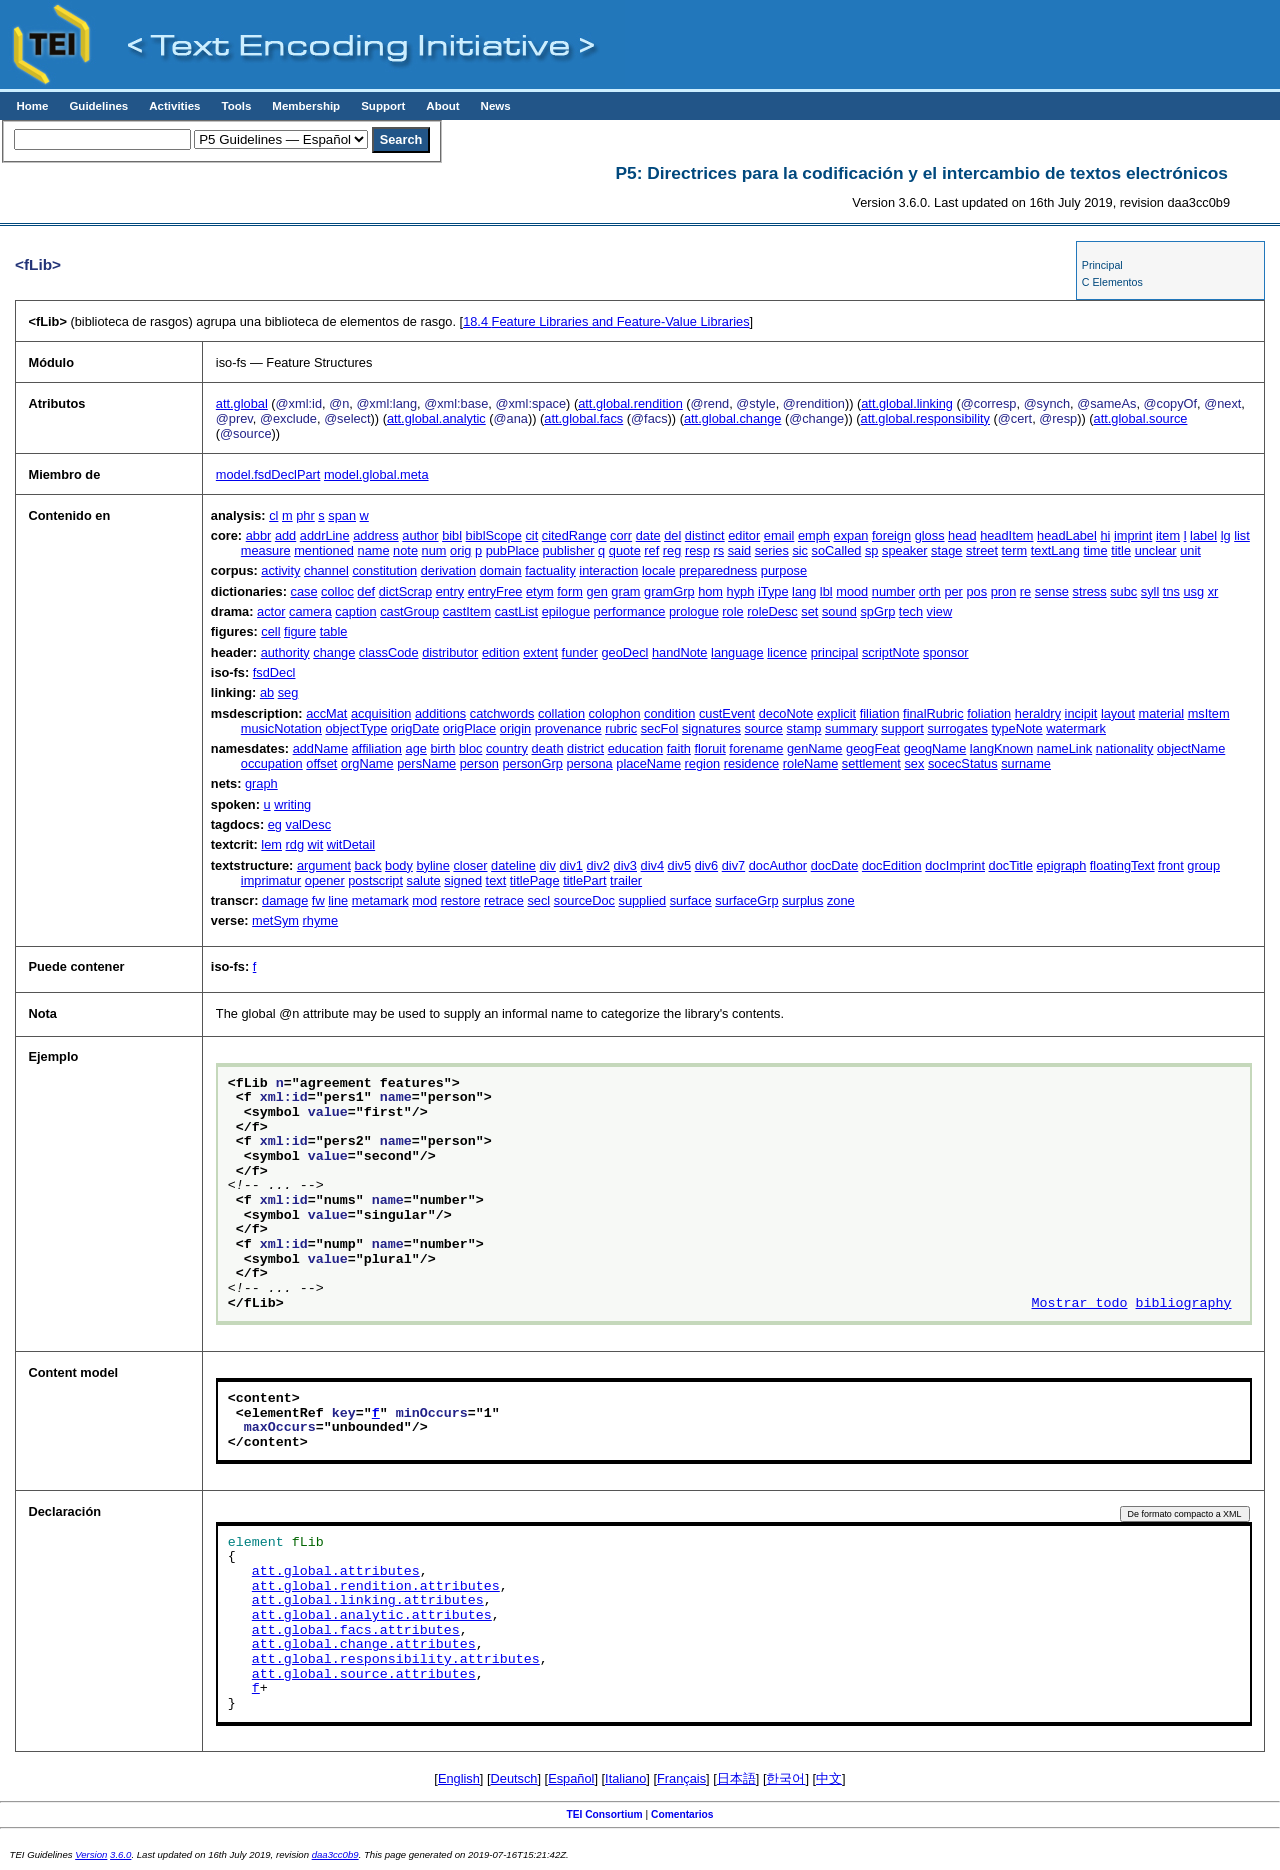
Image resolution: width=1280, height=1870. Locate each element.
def (366, 591)
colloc (337, 591)
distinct (705, 535)
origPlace (469, 728)
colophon (615, 713)
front (1171, 865)
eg (275, 824)
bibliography (1184, 1304)
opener (325, 880)
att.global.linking (907, 403)
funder (580, 652)
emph (814, 535)
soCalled (837, 550)
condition (669, 713)
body (399, 865)
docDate (835, 865)
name (374, 550)
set (809, 611)
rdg (295, 844)
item (1168, 535)
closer (470, 865)
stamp (804, 728)
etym (540, 591)
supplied (642, 900)
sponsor (946, 652)
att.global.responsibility (925, 418)
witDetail (351, 844)
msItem (1209, 713)
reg (672, 550)
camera (310, 611)
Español (571, 1778)
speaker (905, 550)
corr (621, 535)
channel (326, 570)
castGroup (409, 611)
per (953, 591)
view (940, 611)
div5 (679, 865)
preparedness (718, 570)
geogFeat (873, 748)
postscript (375, 880)
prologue (694, 611)
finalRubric (933, 713)
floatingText (1122, 865)
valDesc (309, 824)
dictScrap (405, 591)
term (1015, 550)
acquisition (381, 713)
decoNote (786, 713)
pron (1004, 591)
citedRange (574, 535)
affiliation (377, 748)
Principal (1102, 265)
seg (288, 692)
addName (321, 748)
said (739, 550)
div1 (570, 865)
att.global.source (1141, 418)
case (303, 591)
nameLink (1065, 748)
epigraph (1061, 865)
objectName (1191, 748)
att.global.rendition (630, 403)
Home (32, 106)
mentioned (324, 550)
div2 (597, 865)
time (1095, 550)
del (672, 535)
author (420, 535)
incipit (1081, 713)
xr (1213, 591)
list (1242, 535)
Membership (306, 106)
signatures (711, 728)
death (548, 748)
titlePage (535, 880)
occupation (272, 763)
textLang (1055, 550)
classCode (389, 652)
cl (273, 515)
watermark (1076, 728)
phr (305, 515)
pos (976, 591)
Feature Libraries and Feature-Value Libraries (606, 321)
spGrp (877, 611)
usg (1193, 591)
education (636, 748)
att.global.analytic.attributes (372, 1616)
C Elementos (1112, 282)
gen (596, 591)
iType (773, 591)
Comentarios (682, 1814)
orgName (367, 763)
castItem (467, 611)
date (648, 535)
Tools (236, 106)
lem (271, 844)
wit (316, 844)
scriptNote (891, 652)
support (902, 728)
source (764, 728)
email (779, 535)
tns (1171, 591)
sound (839, 611)
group (1203, 865)
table (334, 631)
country (507, 748)
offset (321, 763)
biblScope (494, 535)
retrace (504, 900)
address (376, 535)
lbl (826, 591)
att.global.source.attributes (364, 1675)
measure (266, 550)
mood (852, 591)
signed (463, 880)
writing (292, 804)
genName (815, 748)
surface (691, 900)
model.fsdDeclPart (268, 474)
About (442, 106)
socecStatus (963, 763)
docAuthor (778, 865)
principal (835, 652)
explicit (836, 713)
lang (804, 591)
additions (440, 713)
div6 (706, 865)
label (1203, 535)
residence (752, 763)
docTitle (1011, 865)
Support (383, 106)
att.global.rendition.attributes (376, 1587)
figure (300, 631)
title (1121, 550)
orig (460, 550)
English (459, 1778)
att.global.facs (583, 418)
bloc (470, 748)
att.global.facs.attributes (356, 1631)
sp (872, 550)
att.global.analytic (436, 418)
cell (270, 631)
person (479, 763)
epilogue (566, 611)
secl (538, 900)
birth (442, 748)
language (737, 652)
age (416, 748)
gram (625, 591)
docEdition (892, 865)
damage (285, 900)
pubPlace (512, 550)
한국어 (785, 1778)
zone (841, 900)
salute (424, 880)
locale (658, 570)
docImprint (955, 865)
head (962, 535)
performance (630, 611)
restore (461, 900)
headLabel (1067, 535)
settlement (871, 763)
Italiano (625, 1778)
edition (501, 652)
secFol (660, 728)
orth (930, 591)
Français (681, 1778)
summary (851, 728)
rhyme (321, 920)
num (434, 550)
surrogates (957, 728)
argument (324, 865)
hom (710, 591)
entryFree (495, 591)
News (496, 106)
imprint (1133, 535)
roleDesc (772, 611)
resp (697, 550)
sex (914, 763)
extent (540, 652)
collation (561, 713)
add (285, 535)
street (982, 550)
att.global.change (732, 418)
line (338, 900)
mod (424, 900)
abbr (259, 535)
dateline (513, 865)
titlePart (584, 880)
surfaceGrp (746, 900)
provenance (568, 728)
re (1025, 591)
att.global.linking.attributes (368, 1601)
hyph (741, 591)
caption (355, 611)
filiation (880, 713)
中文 (829, 1778)
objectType (356, 728)
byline (432, 865)
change (334, 652)
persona (589, 763)
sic (800, 550)
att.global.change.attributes (364, 1645)
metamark (380, 900)
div (548, 865)
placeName (648, 763)
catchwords (502, 713)
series (772, 550)
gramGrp (669, 591)
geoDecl (624, 652)
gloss (930, 535)
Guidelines (98, 106)
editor (744, 535)
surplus (802, 900)
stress (1090, 591)
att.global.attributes (336, 1572)
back (368, 865)
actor (271, 611)
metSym (275, 920)
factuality (550, 570)
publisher (569, 550)
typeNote (1016, 728)
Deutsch (514, 1778)
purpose (784, 570)
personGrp (532, 763)
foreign (891, 535)
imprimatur (271, 880)
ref (651, 550)
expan (851, 535)
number (893, 591)
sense (1052, 591)
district (585, 748)
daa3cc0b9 (335, 1854)
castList (516, 611)
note (405, 550)
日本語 (736, 1778)
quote (625, 550)
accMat (326, 713)
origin (515, 728)
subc (1123, 591)
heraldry (1038, 713)
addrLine (325, 535)
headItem (1006, 535)
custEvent (727, 713)
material (1162, 713)
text (496, 880)
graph (261, 783)
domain (501, 570)
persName (426, 763)
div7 (733, 865)
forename (756, 748)
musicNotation (281, 728)
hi (1105, 535)
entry (450, 591)
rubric (621, 728)
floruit (709, 748)
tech (911, 611)
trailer (626, 880)
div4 (652, 865)
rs (718, 550)
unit (1190, 550)
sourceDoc (584, 900)
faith (679, 748)
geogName (935, 748)
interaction (608, 570)
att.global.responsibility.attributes (396, 1660)
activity (280, 570)
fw (318, 900)
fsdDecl (274, 672)
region (703, 763)
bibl (452, 535)
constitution (384, 570)
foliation (989, 713)
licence (787, 652)
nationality (1125, 748)
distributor (450, 652)
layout (1118, 713)
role (732, 611)
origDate (415, 728)
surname (1026, 763)
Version (91, 1854)
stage (946, 550)
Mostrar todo (1080, 1304)
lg (1226, 535)
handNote (680, 652)
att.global (242, 403)
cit (531, 535)
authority (285, 652)
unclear (1156, 550)
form (570, 591)
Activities (174, 106)
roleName (810, 763)
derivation (449, 570)
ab (267, 692)
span (342, 515)
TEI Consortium (604, 1814)
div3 (625, 865)
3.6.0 (120, 1854)
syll (1150, 591)
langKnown (1001, 748)
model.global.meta (376, 474)
